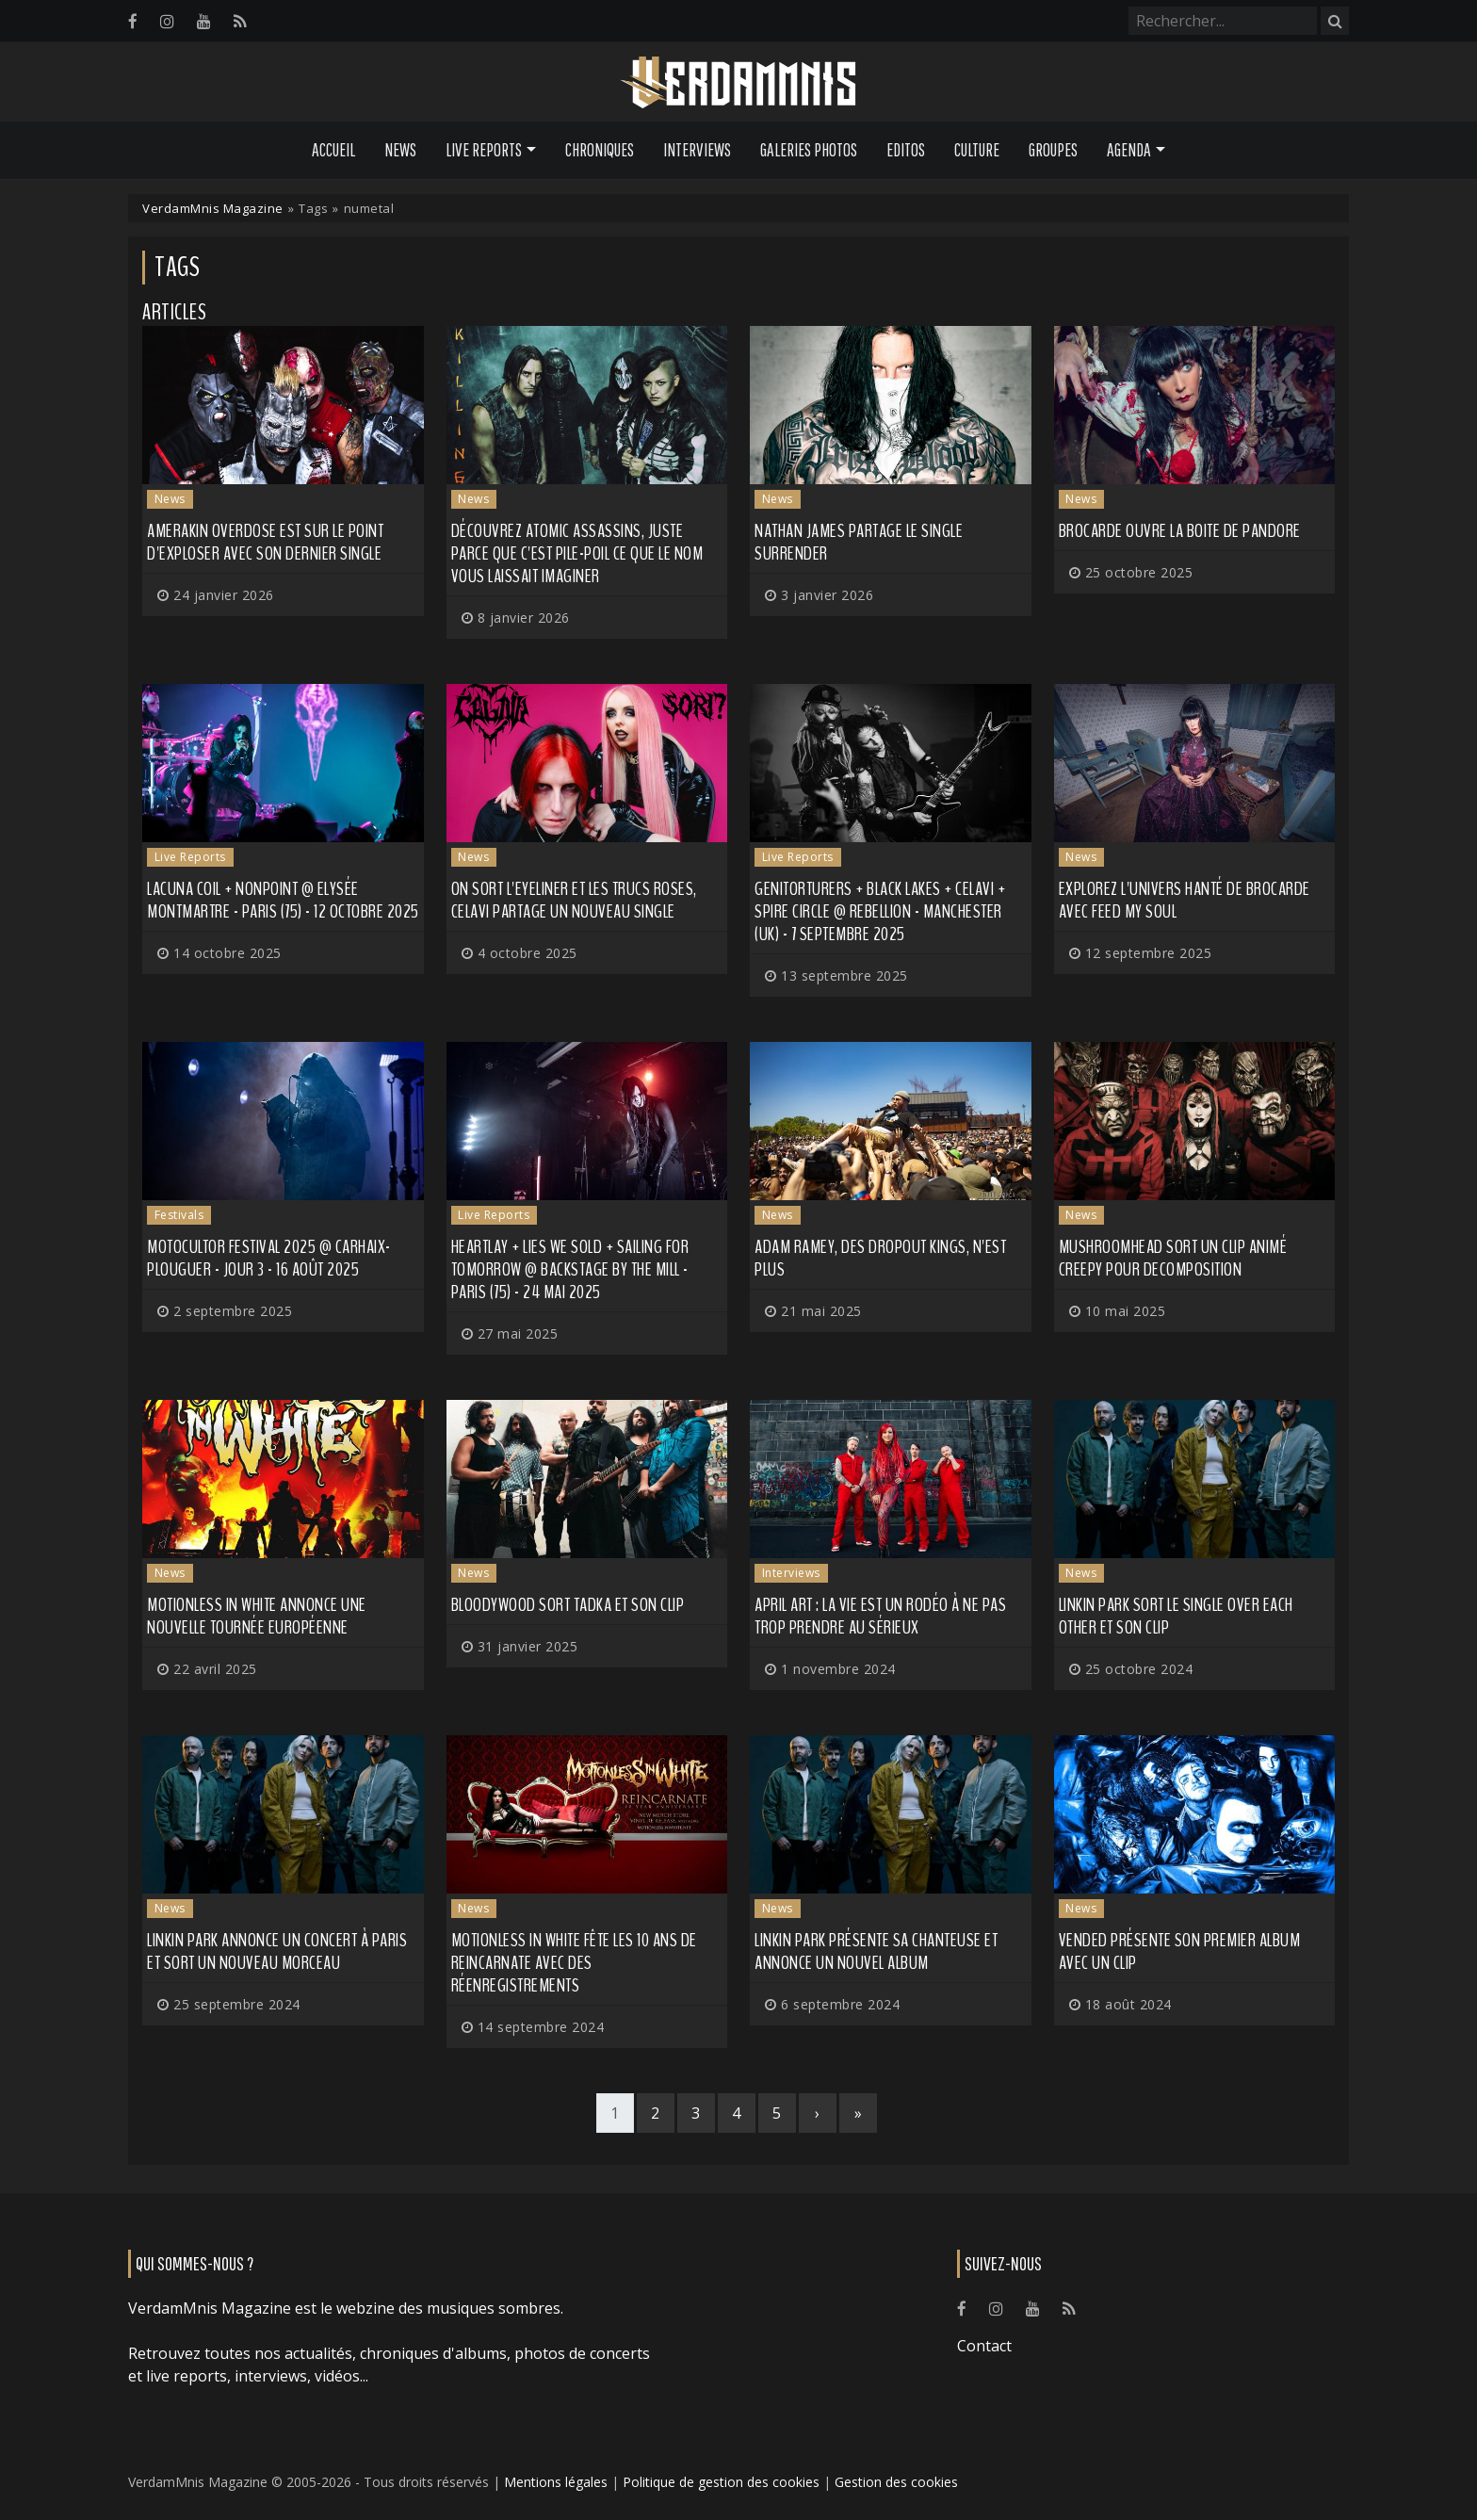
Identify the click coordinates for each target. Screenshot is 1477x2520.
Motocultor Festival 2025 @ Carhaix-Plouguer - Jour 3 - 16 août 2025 (269, 1258)
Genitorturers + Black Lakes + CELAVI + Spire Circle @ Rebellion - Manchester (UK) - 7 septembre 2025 (880, 911)
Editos (905, 149)
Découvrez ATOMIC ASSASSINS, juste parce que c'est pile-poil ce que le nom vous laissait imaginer (577, 553)
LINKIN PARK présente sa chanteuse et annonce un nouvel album (876, 1951)
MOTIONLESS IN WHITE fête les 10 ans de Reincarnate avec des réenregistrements (574, 1962)
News (400, 149)
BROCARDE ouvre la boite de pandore (1180, 531)
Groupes (1053, 149)
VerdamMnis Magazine (213, 208)
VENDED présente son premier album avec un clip (1180, 1951)
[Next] (817, 2113)
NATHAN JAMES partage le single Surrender (859, 542)
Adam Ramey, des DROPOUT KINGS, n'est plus (880, 1258)
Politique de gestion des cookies (721, 2482)
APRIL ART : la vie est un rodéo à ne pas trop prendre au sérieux (880, 1616)
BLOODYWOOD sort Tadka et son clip (568, 1605)
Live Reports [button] (484, 149)
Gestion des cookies (896, 2482)
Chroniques (599, 149)
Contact (984, 2345)
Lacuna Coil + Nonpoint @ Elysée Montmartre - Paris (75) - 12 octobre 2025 (283, 900)
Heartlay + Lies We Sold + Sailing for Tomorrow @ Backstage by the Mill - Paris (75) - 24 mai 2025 (570, 1269)
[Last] (858, 2113)
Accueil (333, 149)
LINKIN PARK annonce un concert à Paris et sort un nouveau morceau (277, 1951)
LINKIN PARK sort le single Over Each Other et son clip (1176, 1616)
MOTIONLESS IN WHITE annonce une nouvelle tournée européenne (256, 1616)
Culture (976, 149)
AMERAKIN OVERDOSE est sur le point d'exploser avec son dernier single (265, 542)
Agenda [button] (1129, 149)
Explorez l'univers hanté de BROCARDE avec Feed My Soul (1184, 900)
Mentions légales (556, 2482)
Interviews (697, 149)
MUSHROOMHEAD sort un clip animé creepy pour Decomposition (1173, 1258)
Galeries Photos (808, 149)
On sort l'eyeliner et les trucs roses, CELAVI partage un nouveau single (574, 900)
